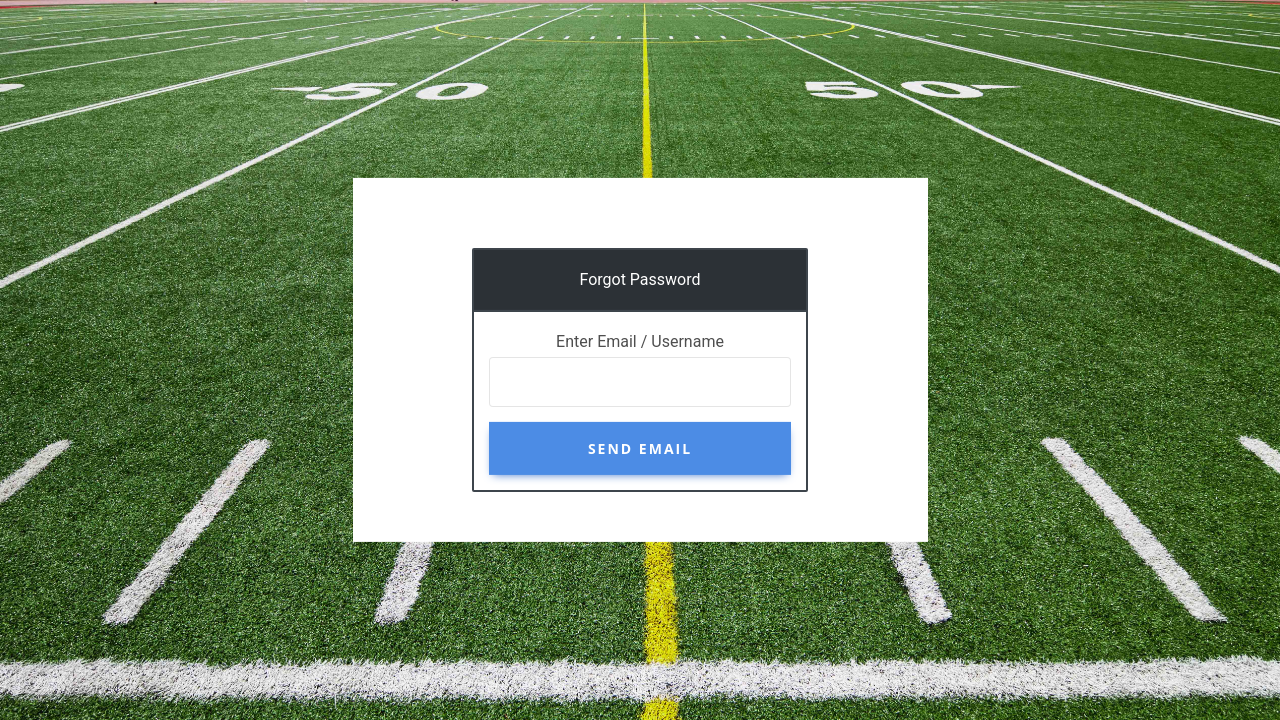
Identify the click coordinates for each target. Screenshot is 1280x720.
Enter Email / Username (640, 341)
